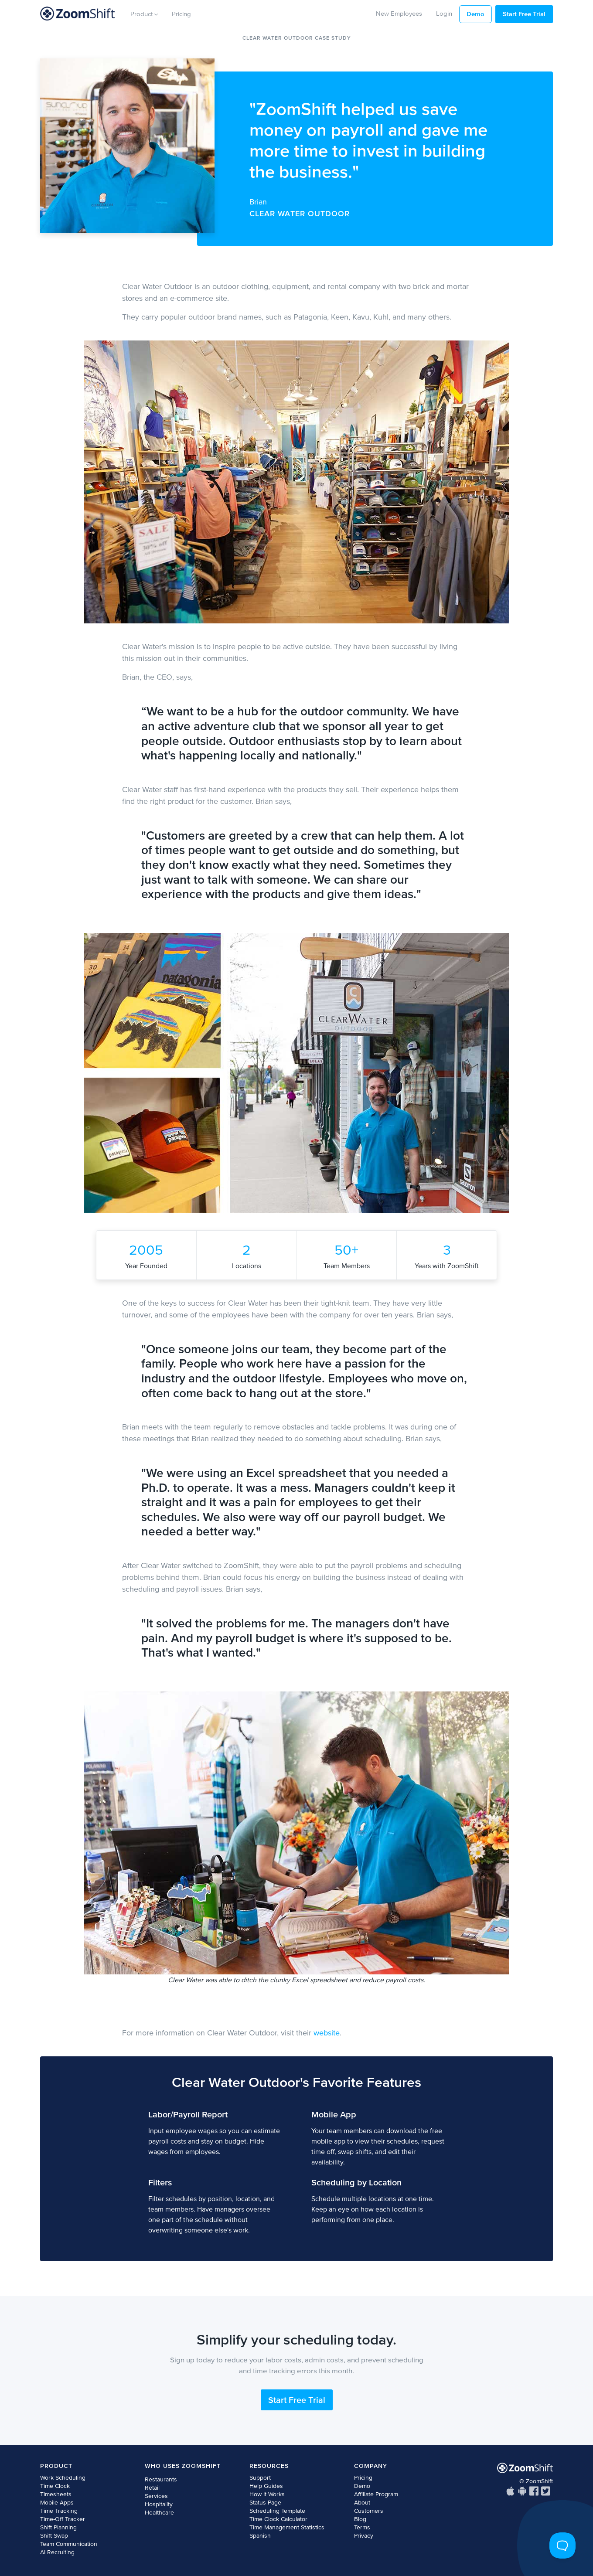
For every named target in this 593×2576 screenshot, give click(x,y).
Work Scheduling (62, 2477)
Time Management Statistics (286, 2527)
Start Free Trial (524, 13)
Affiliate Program (376, 2494)
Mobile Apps (57, 2502)
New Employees (399, 13)
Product (144, 14)
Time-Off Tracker (62, 2519)
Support (260, 2477)
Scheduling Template (277, 2511)
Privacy (363, 2535)
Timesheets (56, 2494)
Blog (360, 2519)
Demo (475, 13)
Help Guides (266, 2486)
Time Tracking (59, 2511)
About (362, 2502)
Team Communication (68, 2544)
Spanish (260, 2535)
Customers (368, 2511)
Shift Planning (58, 2527)
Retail (152, 2487)
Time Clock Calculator (278, 2519)
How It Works (267, 2494)
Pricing (181, 13)
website (327, 2032)
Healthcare (159, 2512)
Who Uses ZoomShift (183, 2466)
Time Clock (55, 2486)
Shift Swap (54, 2535)
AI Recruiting (57, 2552)
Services (156, 2496)
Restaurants (161, 2479)
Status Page (265, 2502)
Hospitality (159, 2504)
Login (444, 13)
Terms (362, 2527)
